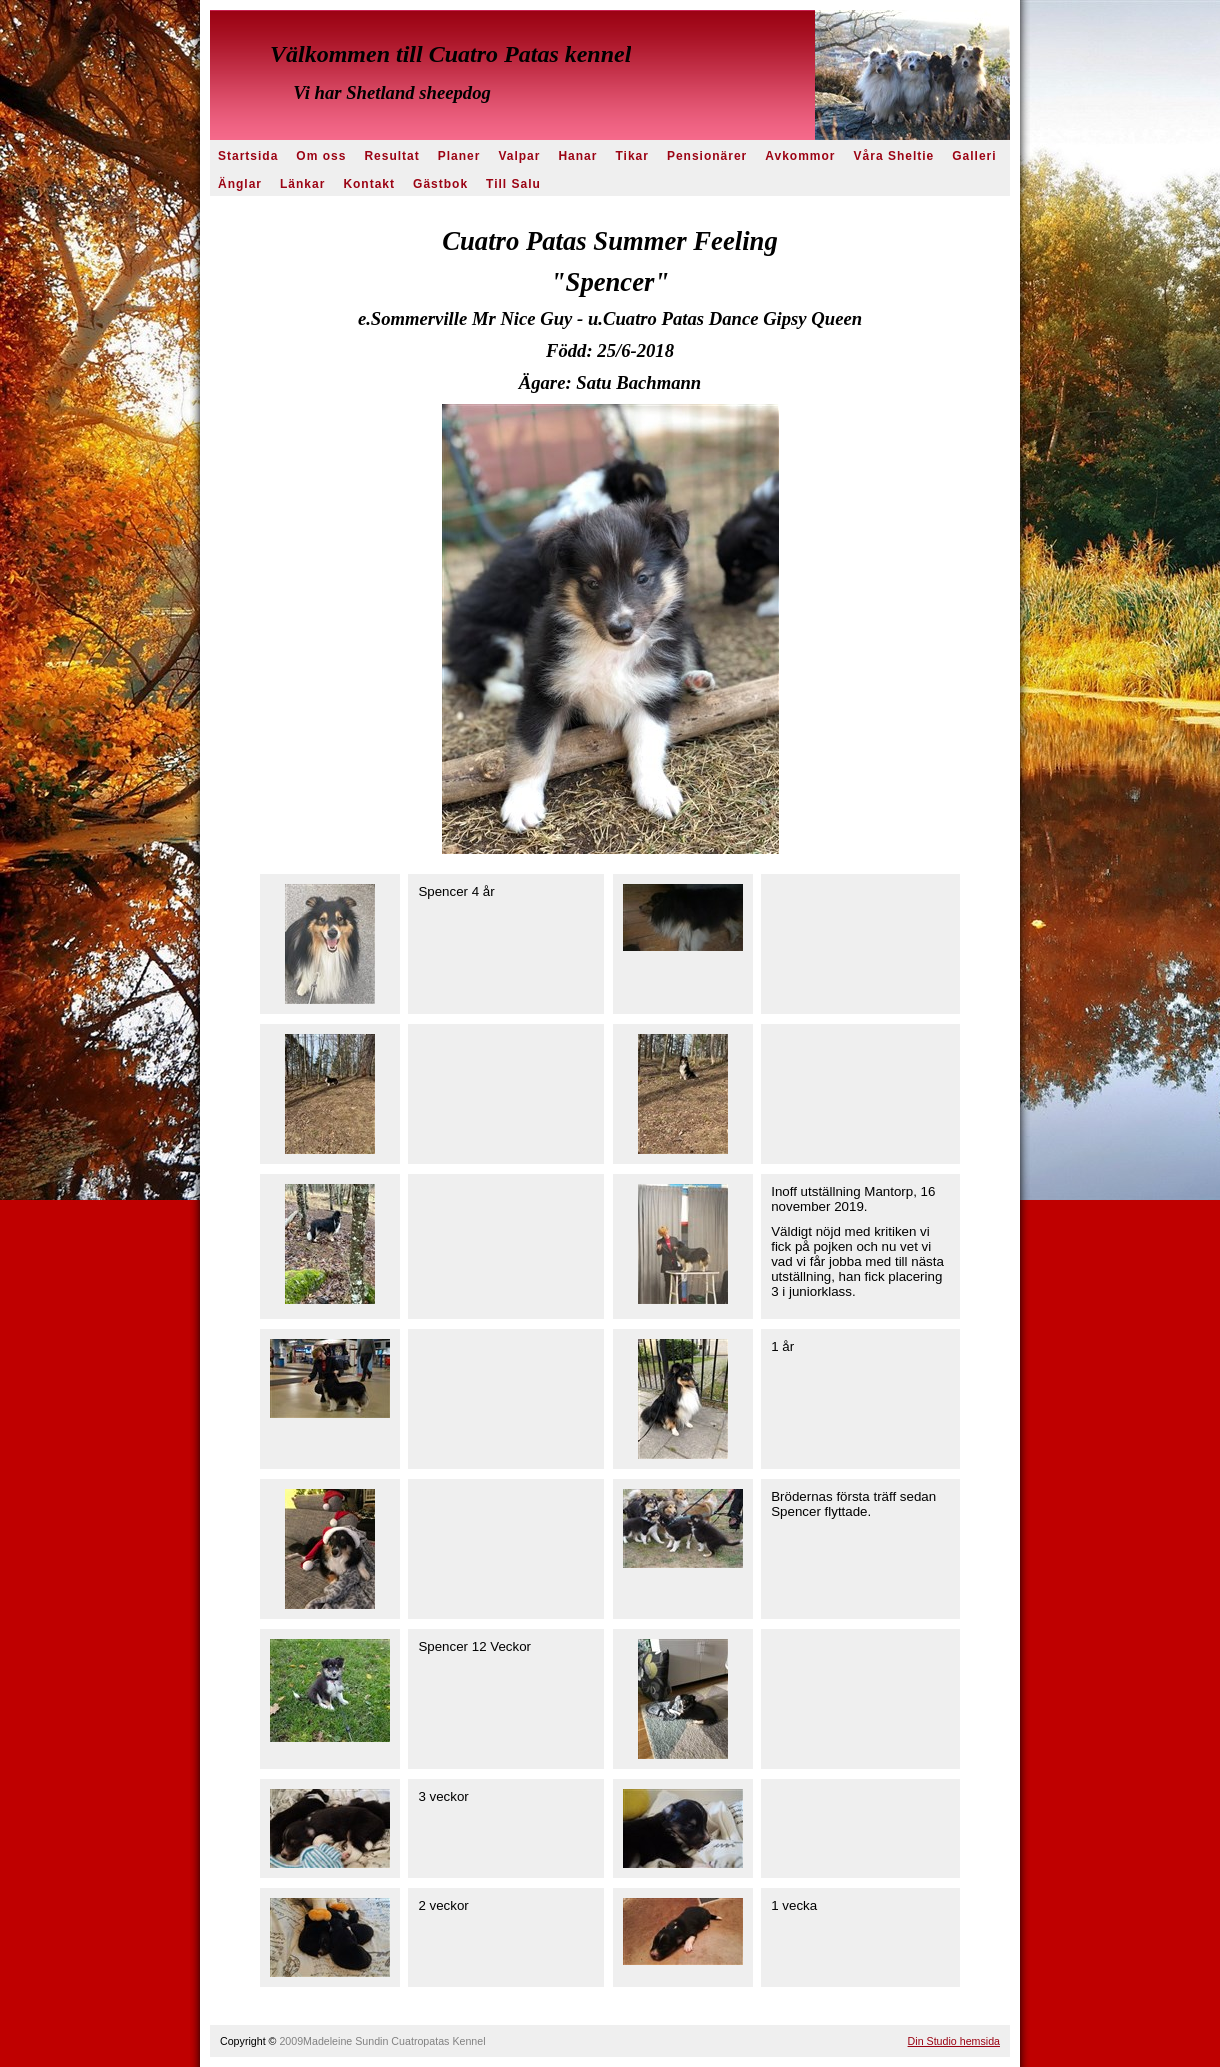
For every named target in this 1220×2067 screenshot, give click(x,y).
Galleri (974, 156)
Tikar (631, 156)
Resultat (391, 156)
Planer (459, 156)
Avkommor (800, 156)
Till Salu (513, 184)
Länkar (302, 184)
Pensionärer (707, 156)
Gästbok (440, 184)
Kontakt (369, 184)
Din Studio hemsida (954, 2041)
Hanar (577, 156)
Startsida (248, 156)
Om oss (321, 156)
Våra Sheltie (894, 156)
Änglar (240, 184)
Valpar (519, 156)
